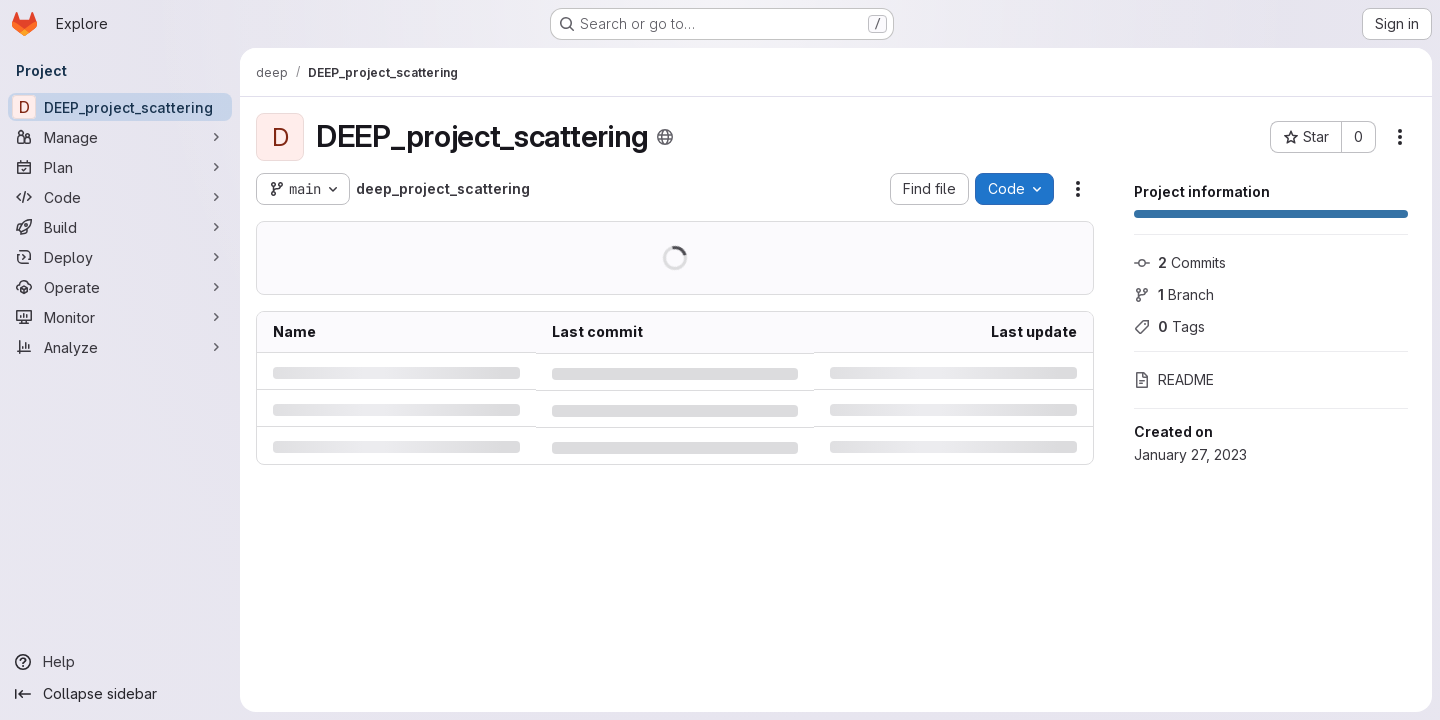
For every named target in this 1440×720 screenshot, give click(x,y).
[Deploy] (120, 257)
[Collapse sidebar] (120, 694)
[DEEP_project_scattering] (120, 107)
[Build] (120, 227)
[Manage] (120, 137)
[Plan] (120, 167)
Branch (1174, 294)
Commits (1180, 262)
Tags (1169, 326)
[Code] (120, 197)
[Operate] (120, 287)
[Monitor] (120, 317)
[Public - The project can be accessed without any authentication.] (665, 137)
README (1174, 379)
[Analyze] (120, 347)
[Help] (120, 662)
